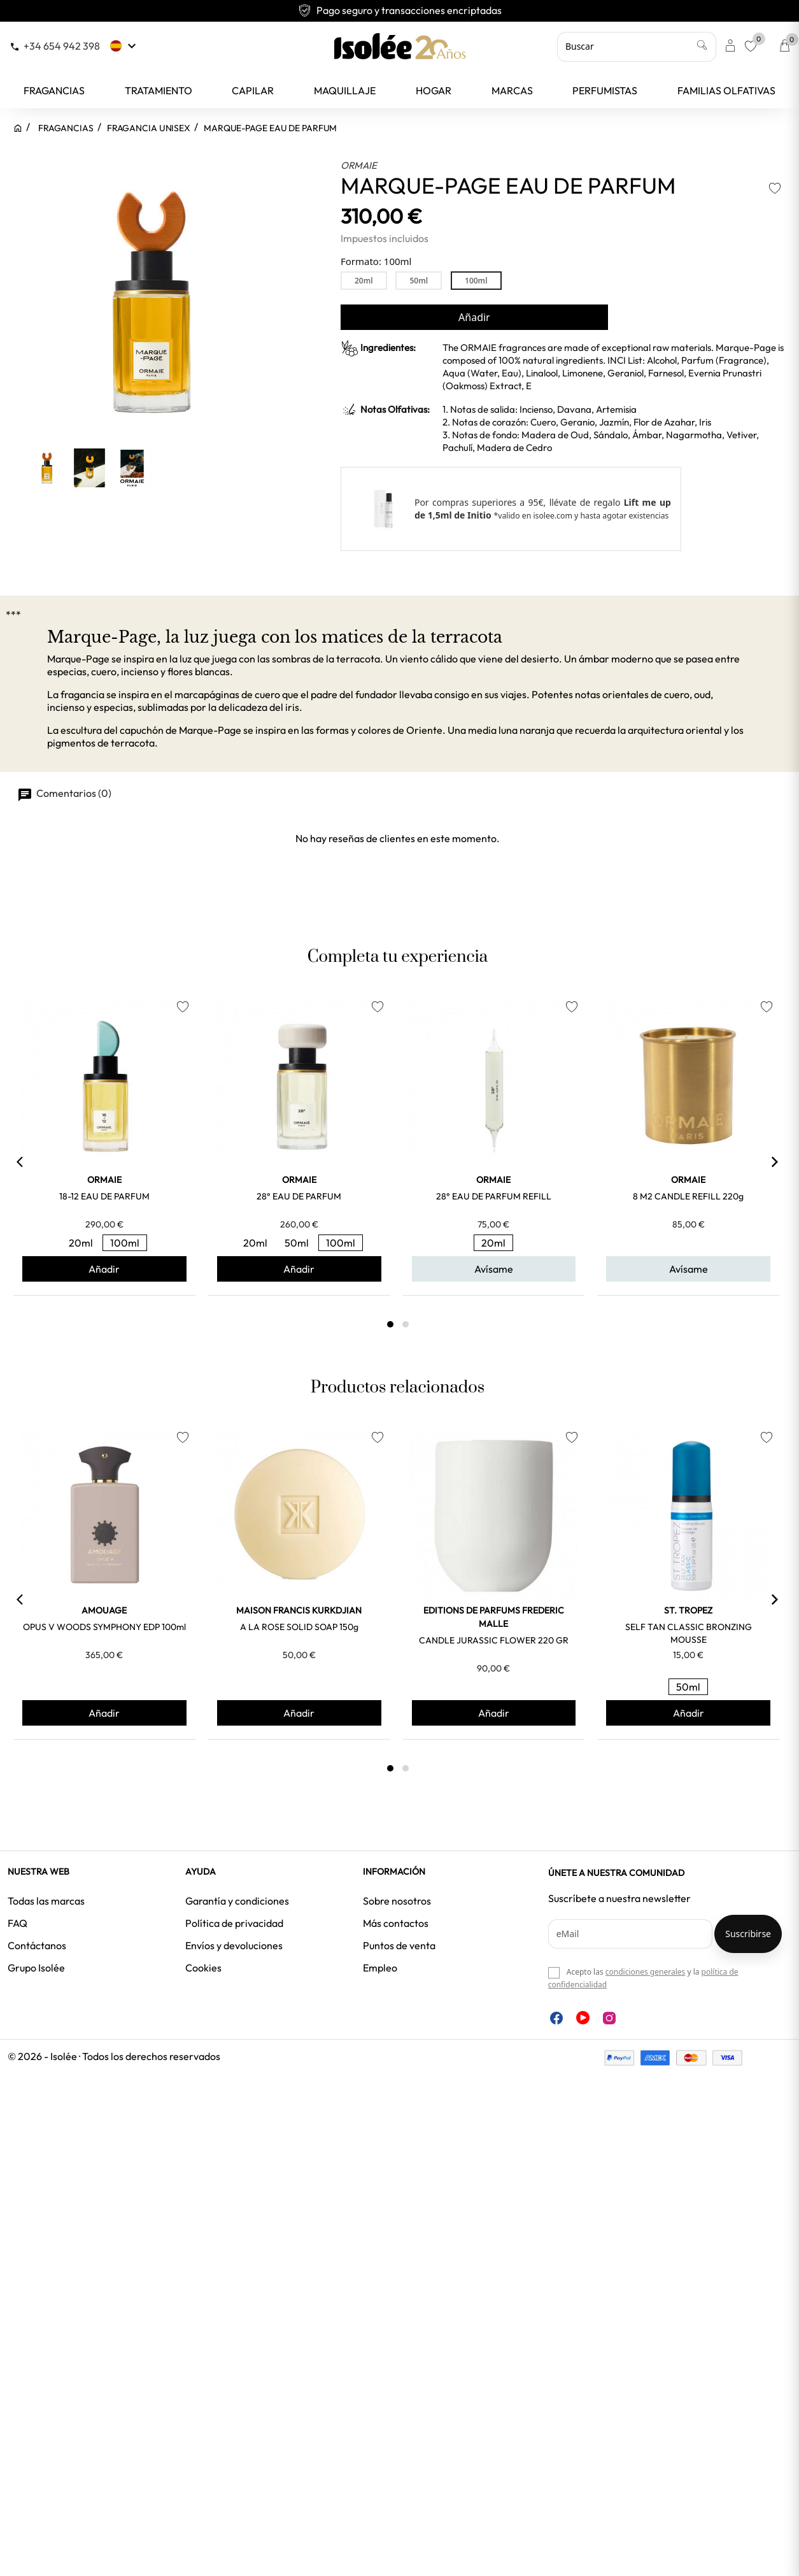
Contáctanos (37, 1945)
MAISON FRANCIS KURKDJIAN (299, 1610)
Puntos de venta (399, 1945)
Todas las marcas (46, 1900)
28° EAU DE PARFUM (299, 1196)
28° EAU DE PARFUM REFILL (493, 1196)
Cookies (203, 1967)
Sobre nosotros (397, 1900)
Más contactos (395, 1923)
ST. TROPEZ (688, 1610)
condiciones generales (645, 1971)
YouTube (583, 2017)
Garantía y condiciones (237, 1900)
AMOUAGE (104, 1610)
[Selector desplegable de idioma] (124, 46)
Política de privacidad (234, 1923)
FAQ (17, 1923)
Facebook (556, 2018)
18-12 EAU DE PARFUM (104, 1196)
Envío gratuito (400, 10)
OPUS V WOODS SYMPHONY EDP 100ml (104, 1627)
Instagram (609, 2018)
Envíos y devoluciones (234, 1945)
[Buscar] (636, 46)
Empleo (380, 1967)
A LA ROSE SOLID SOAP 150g (299, 1627)
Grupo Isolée (36, 1967)
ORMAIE (359, 165)
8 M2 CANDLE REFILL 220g (688, 1196)
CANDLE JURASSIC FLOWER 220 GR (494, 1640)
